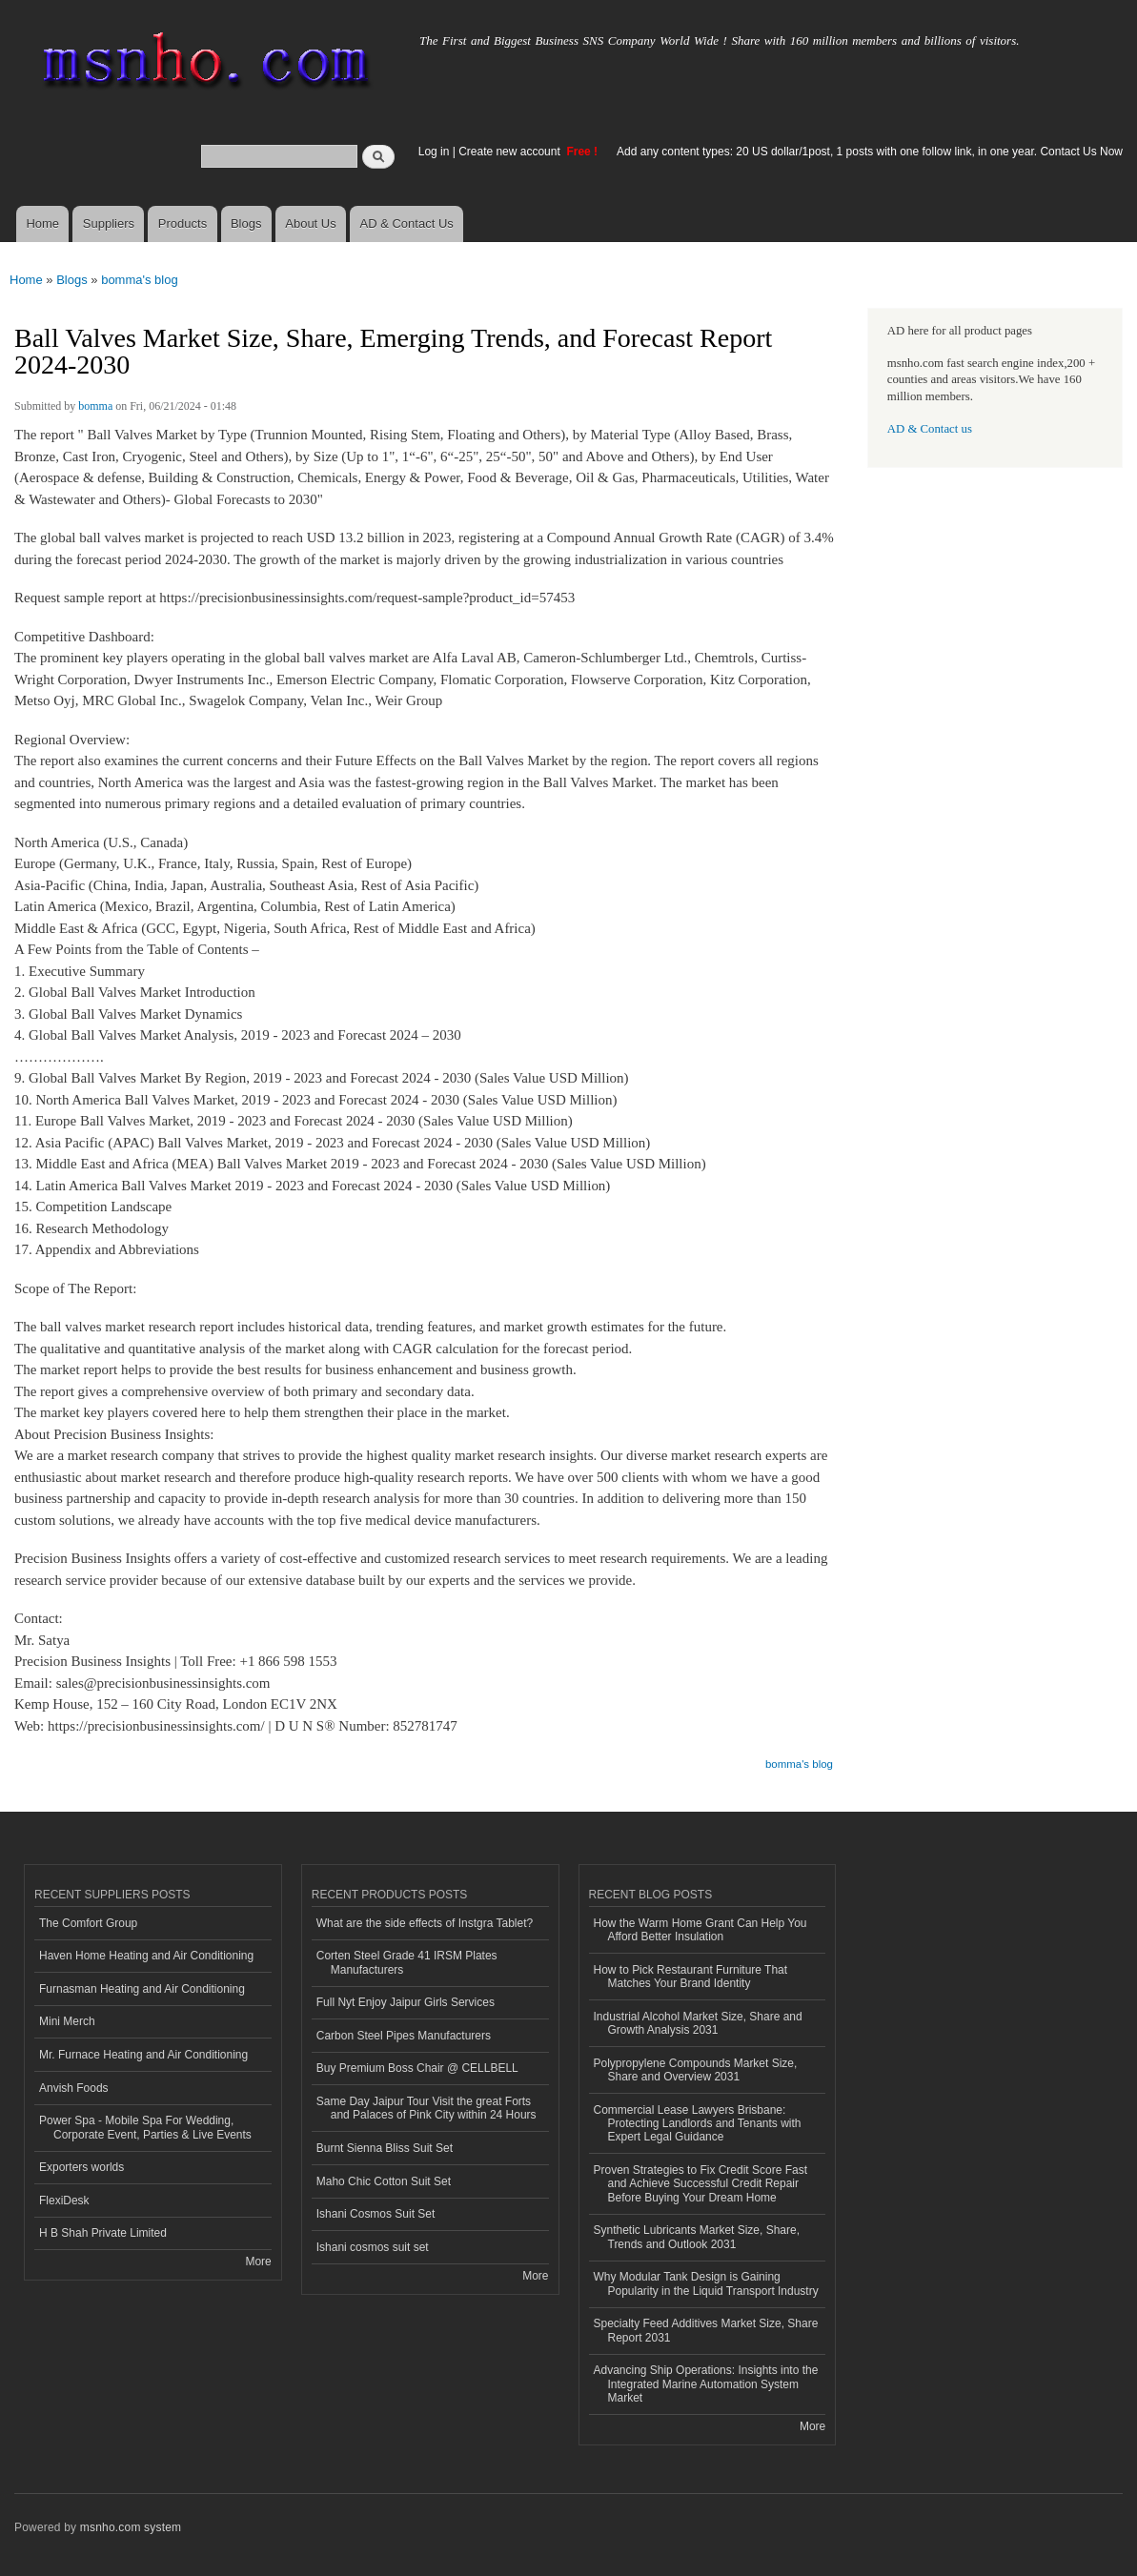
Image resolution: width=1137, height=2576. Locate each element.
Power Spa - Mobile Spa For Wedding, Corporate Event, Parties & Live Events (145, 2127)
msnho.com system (130, 2527)
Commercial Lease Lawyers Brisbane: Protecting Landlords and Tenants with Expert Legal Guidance (698, 2123)
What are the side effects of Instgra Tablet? (424, 1923)
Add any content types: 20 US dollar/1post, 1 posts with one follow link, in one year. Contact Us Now (870, 151)
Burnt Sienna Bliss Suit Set (384, 2148)
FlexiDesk (64, 2200)
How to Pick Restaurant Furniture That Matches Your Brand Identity (691, 1976)
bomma (95, 406)
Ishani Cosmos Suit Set (376, 2214)
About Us (310, 223)
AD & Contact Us (407, 223)
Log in (434, 151)
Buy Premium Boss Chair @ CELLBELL (417, 2068)
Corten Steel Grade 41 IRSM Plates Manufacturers (406, 1962)
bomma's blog (139, 280)
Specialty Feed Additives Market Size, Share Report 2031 (706, 2330)
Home (42, 223)
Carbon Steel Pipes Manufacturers (403, 2035)
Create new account (510, 151)
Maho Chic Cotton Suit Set (383, 2181)
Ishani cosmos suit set (372, 2247)
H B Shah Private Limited (103, 2233)
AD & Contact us (929, 429)
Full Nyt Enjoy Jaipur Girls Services (405, 2002)
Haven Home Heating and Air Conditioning (146, 1955)
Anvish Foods (74, 2088)
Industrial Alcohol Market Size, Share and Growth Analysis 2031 (698, 2023)
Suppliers (108, 223)
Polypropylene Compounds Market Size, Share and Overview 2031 (696, 2070)
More (258, 2261)
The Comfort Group (88, 1923)
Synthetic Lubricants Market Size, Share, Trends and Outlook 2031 (697, 2236)
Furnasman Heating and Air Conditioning (142, 1989)
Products (182, 223)
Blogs (246, 223)
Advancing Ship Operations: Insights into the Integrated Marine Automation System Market (706, 2383)
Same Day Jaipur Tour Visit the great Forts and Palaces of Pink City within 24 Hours (426, 2108)
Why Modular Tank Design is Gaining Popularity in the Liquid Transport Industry (706, 2283)
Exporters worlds (81, 2167)
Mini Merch (67, 2021)
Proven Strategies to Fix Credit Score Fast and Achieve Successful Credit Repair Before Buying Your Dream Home (700, 2183)
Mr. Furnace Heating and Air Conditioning (143, 2054)
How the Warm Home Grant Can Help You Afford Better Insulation (700, 1930)
